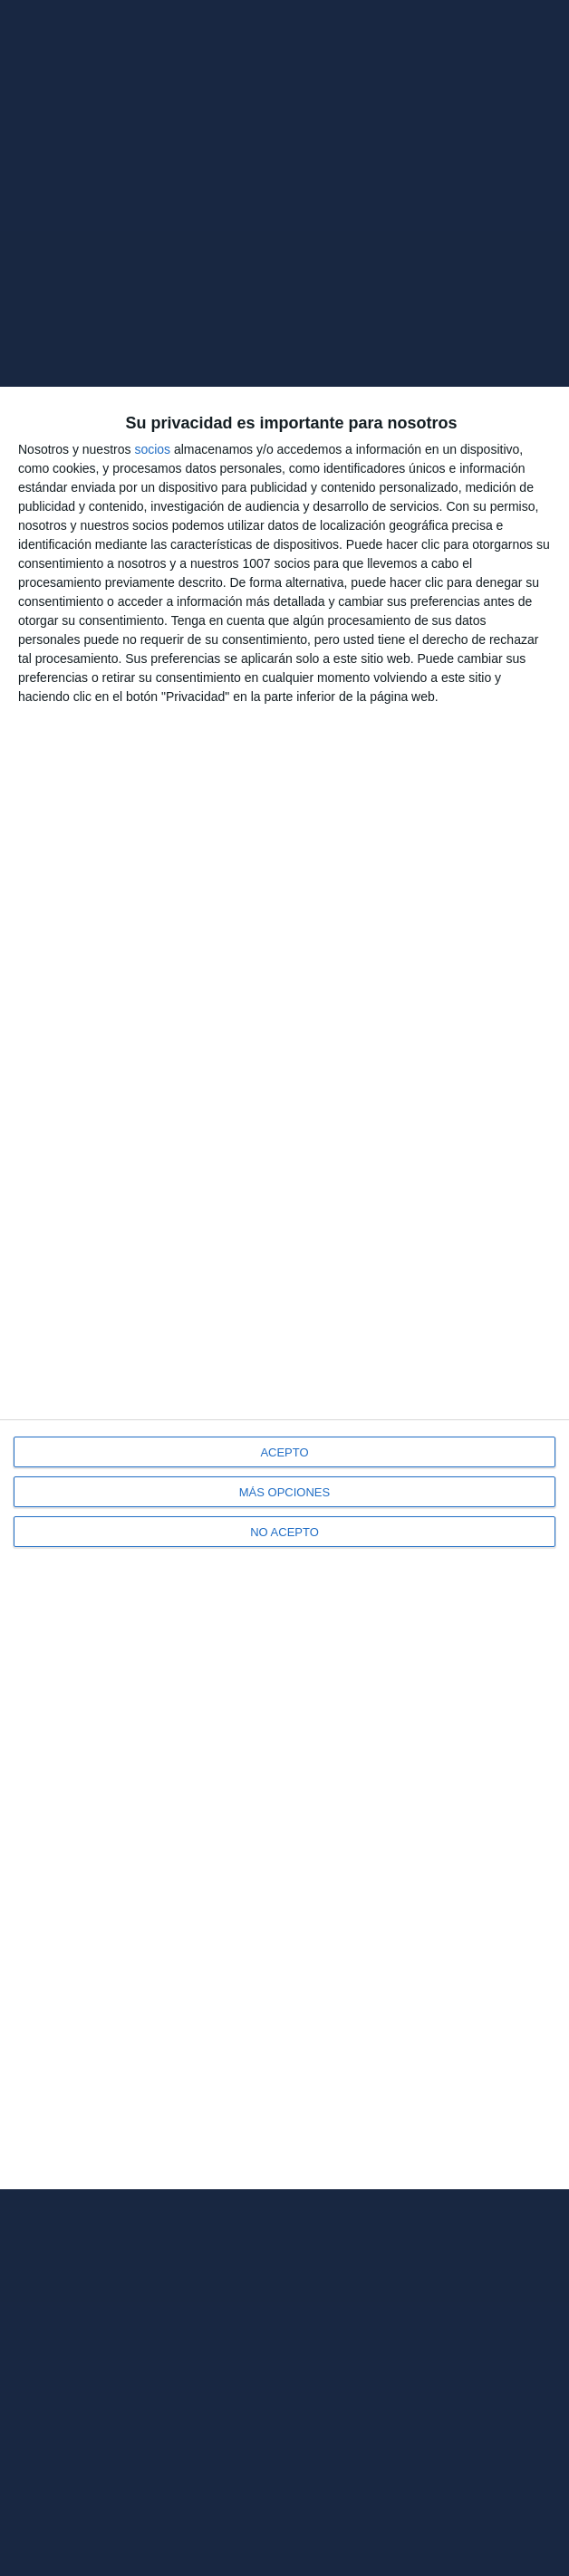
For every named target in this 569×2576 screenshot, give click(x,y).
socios (152, 449)
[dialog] (284, 1288)
